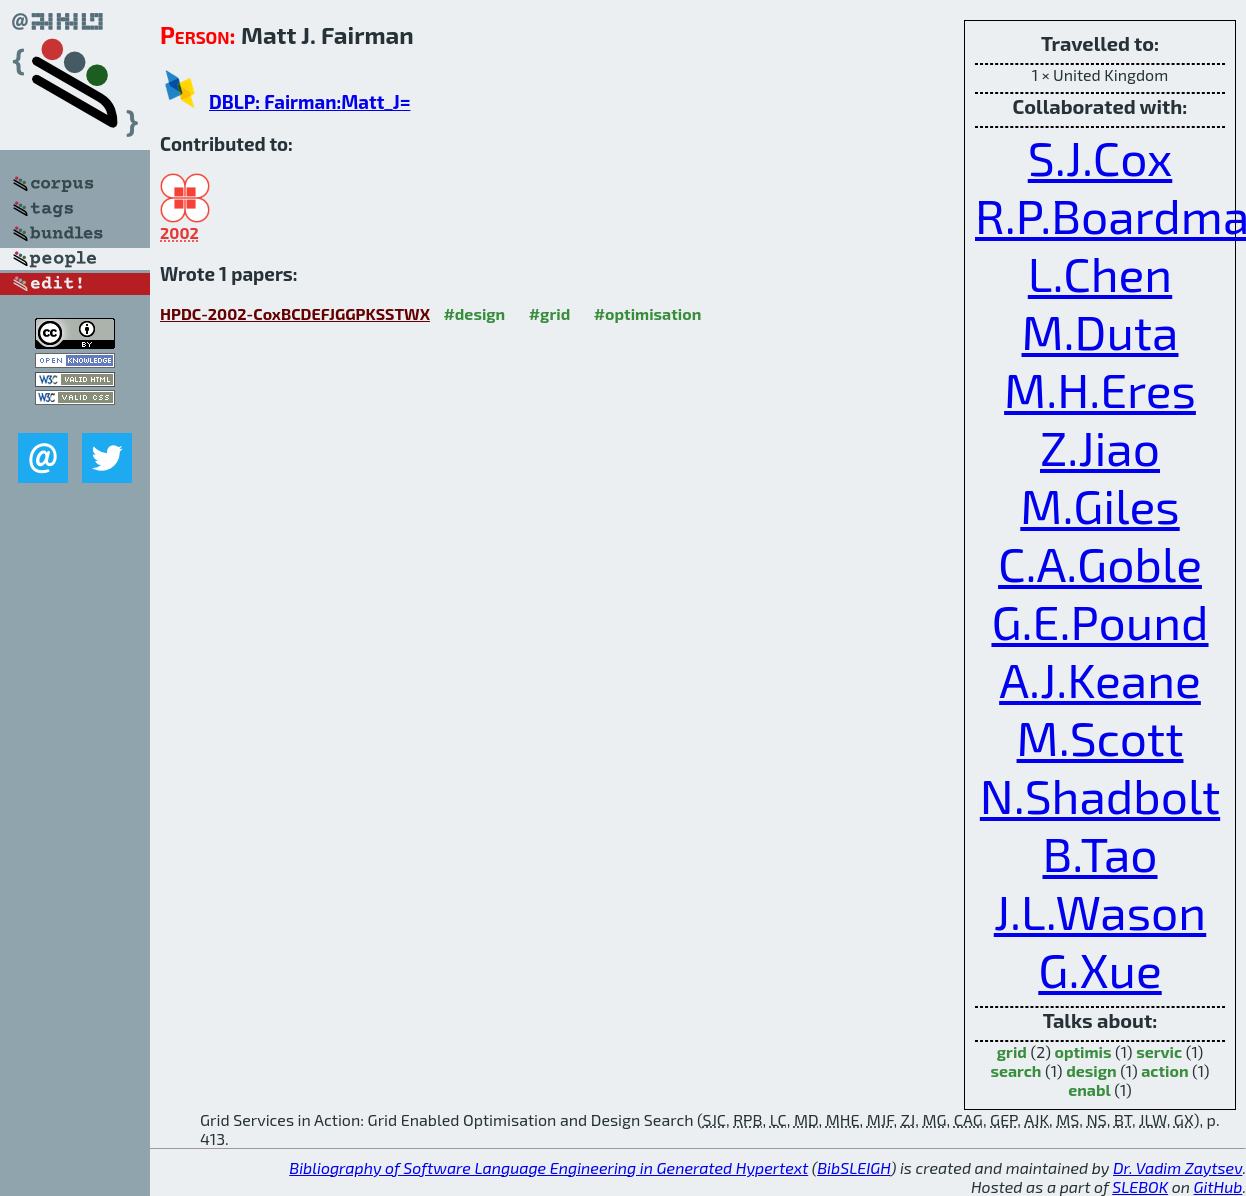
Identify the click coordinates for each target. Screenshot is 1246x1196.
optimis (1082, 1051)
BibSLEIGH (853, 1167)
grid (1012, 1051)
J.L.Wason (1100, 911)
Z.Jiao (1100, 447)
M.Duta (1100, 331)
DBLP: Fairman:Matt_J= (309, 101)
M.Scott (1100, 737)
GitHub (1218, 1186)
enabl (1089, 1089)
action (1164, 1070)
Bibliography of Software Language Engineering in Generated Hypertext (548, 1167)
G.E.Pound (1099, 621)
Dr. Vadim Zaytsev (1177, 1167)
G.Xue (1099, 969)
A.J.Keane (1100, 679)
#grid (550, 313)
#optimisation (648, 313)
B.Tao (1099, 853)
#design (474, 313)
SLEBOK (1140, 1186)
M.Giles (1099, 505)
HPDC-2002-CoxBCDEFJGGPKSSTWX (295, 313)
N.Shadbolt (1100, 795)
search (1015, 1070)
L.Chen (1100, 273)
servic (1159, 1051)
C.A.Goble (1100, 563)
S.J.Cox (1100, 157)
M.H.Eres (1100, 389)
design (1091, 1070)
